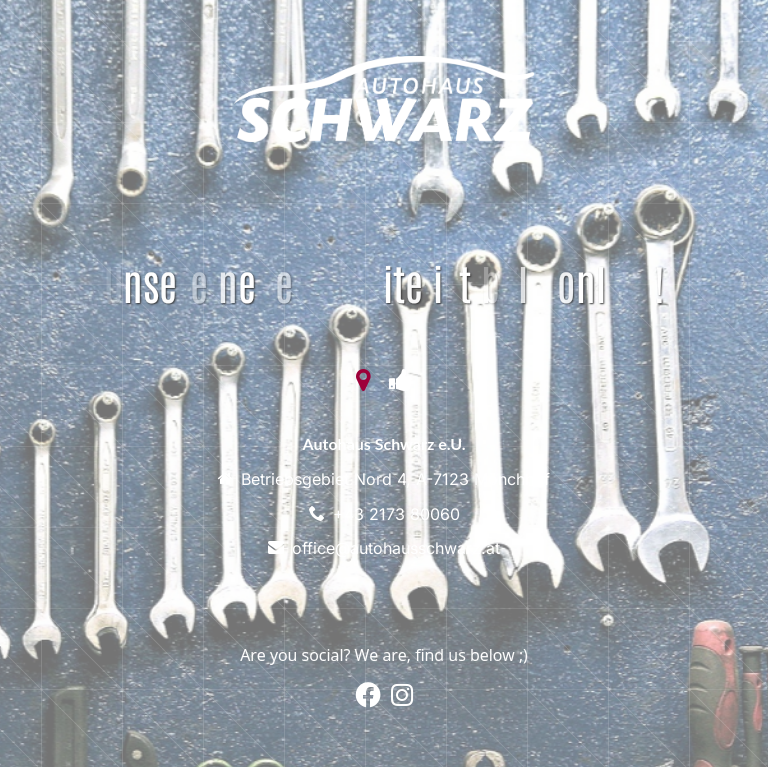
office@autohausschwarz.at (396, 548)
